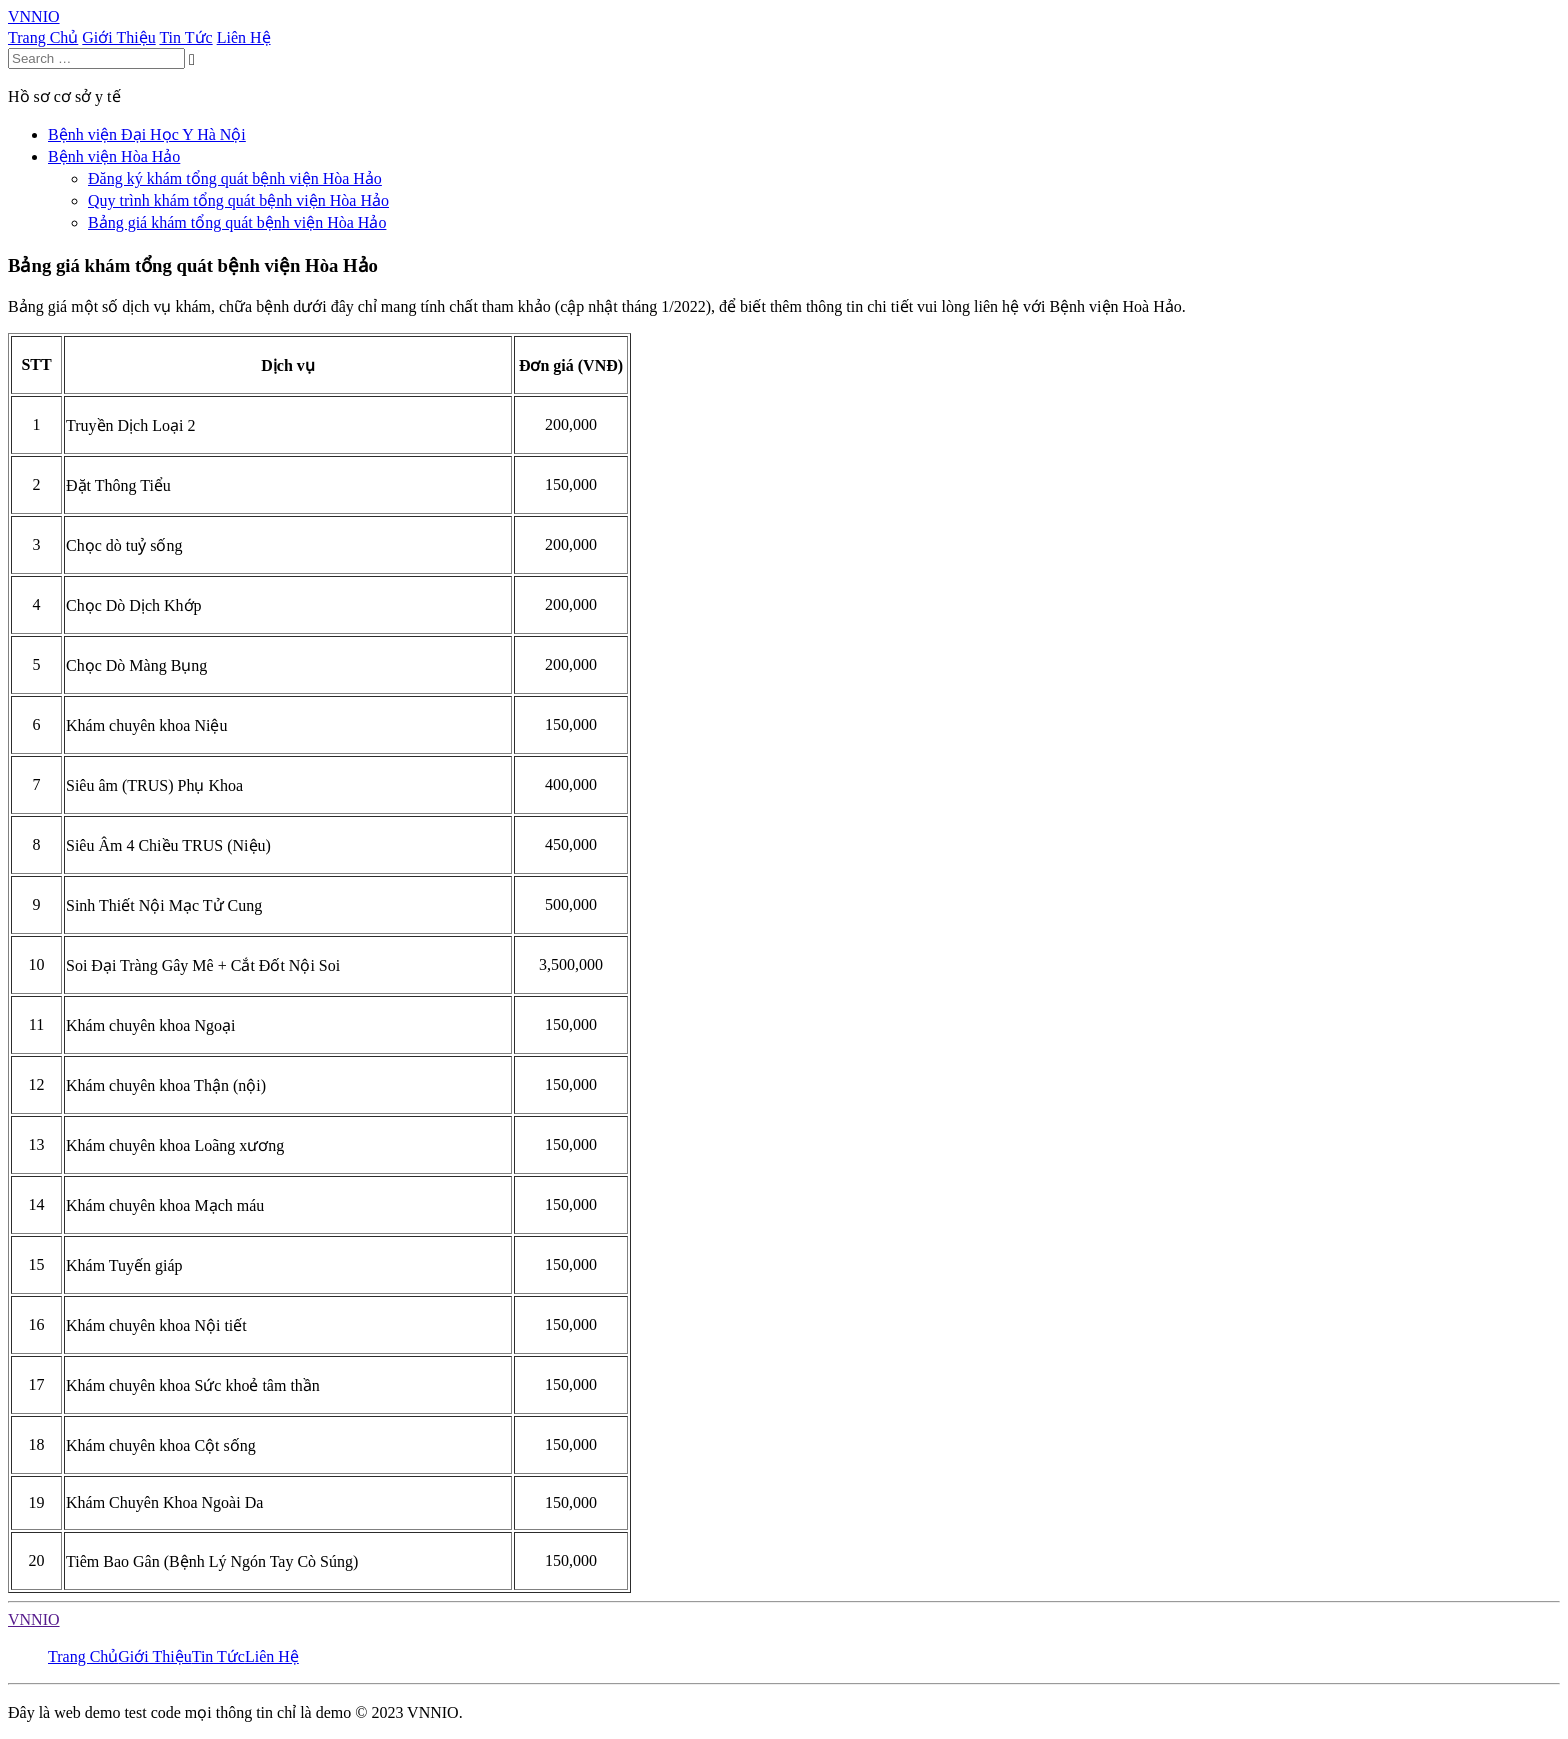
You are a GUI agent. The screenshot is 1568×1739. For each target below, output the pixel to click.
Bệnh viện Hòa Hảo (114, 156)
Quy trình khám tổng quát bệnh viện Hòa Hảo (238, 200)
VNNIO (34, 1619)
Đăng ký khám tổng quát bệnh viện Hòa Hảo (235, 178)
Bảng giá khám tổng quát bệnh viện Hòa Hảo (237, 222)
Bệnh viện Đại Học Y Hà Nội (147, 134)
